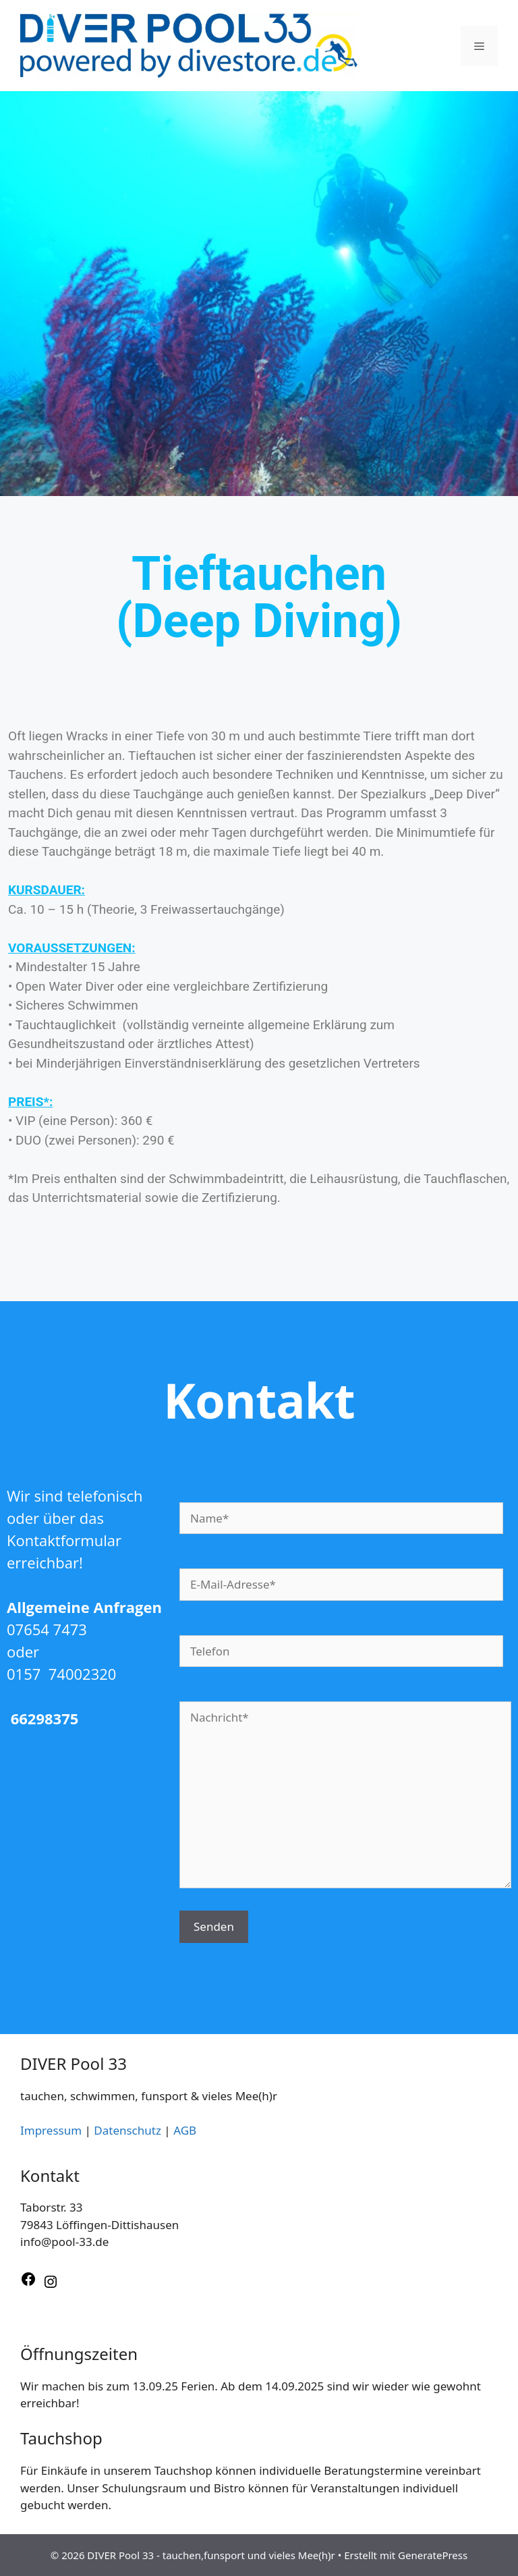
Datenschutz (127, 2130)
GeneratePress (432, 2555)
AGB (184, 2130)
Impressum (51, 2130)
